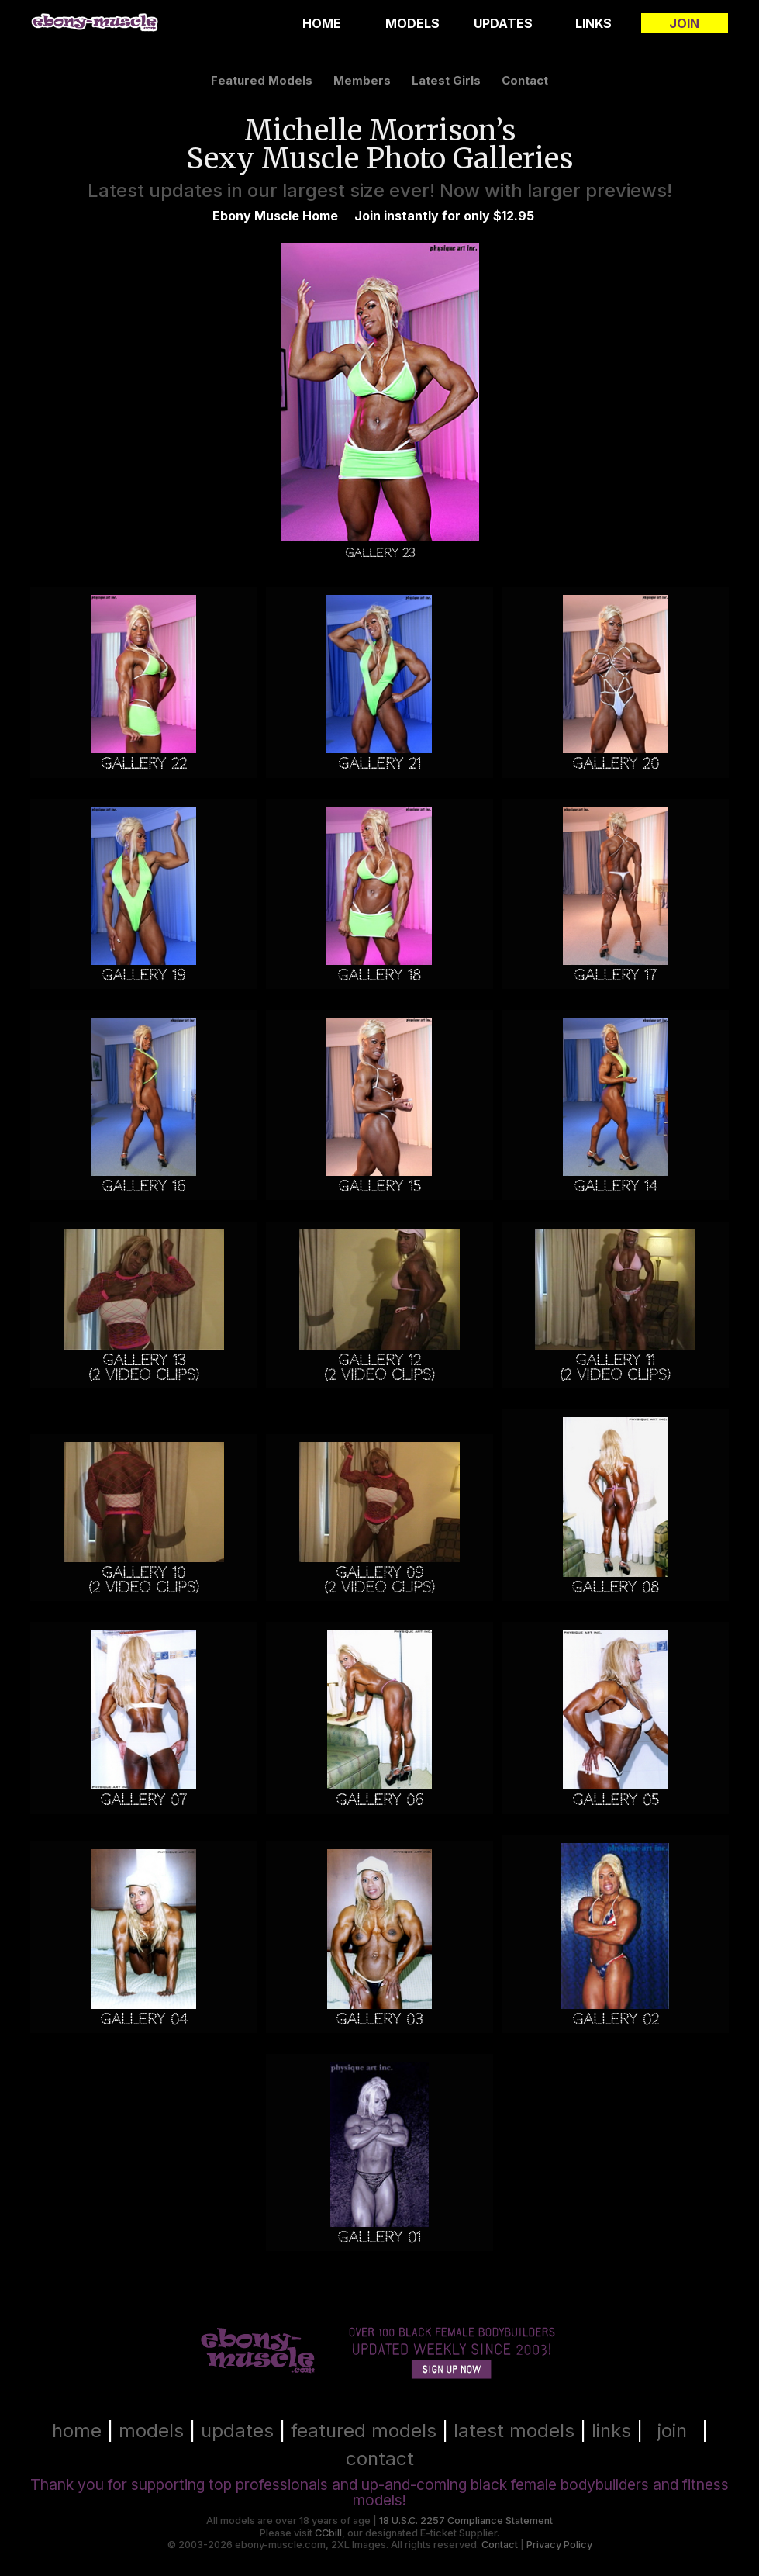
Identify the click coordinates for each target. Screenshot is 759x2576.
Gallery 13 (143, 1360)
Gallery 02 (615, 2019)
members (362, 80)
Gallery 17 (615, 975)
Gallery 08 (615, 1587)
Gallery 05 (615, 1800)
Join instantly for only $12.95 (444, 215)
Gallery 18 (379, 975)
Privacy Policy (559, 2544)
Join (684, 23)
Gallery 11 (615, 1360)
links (611, 2430)
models (151, 2430)
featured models (261, 80)
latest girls (446, 80)
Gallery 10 (143, 1573)
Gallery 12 (379, 1360)
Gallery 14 (615, 1186)
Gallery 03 (379, 2019)
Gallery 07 (143, 1800)
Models (412, 23)
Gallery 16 (143, 1186)
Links (593, 23)
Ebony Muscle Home (275, 215)
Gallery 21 (379, 764)
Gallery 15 (379, 1186)
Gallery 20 (615, 764)
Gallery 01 (379, 2237)
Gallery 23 (380, 553)
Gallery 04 (143, 2019)
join (672, 2430)
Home (321, 23)
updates (237, 2430)
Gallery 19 (143, 975)
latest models (514, 2430)
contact (525, 80)
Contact (499, 2544)
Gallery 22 (144, 764)
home (77, 2430)
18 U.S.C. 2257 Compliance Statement (466, 2520)
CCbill (328, 2533)
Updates (503, 23)
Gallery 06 (379, 1800)
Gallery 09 (379, 1573)
